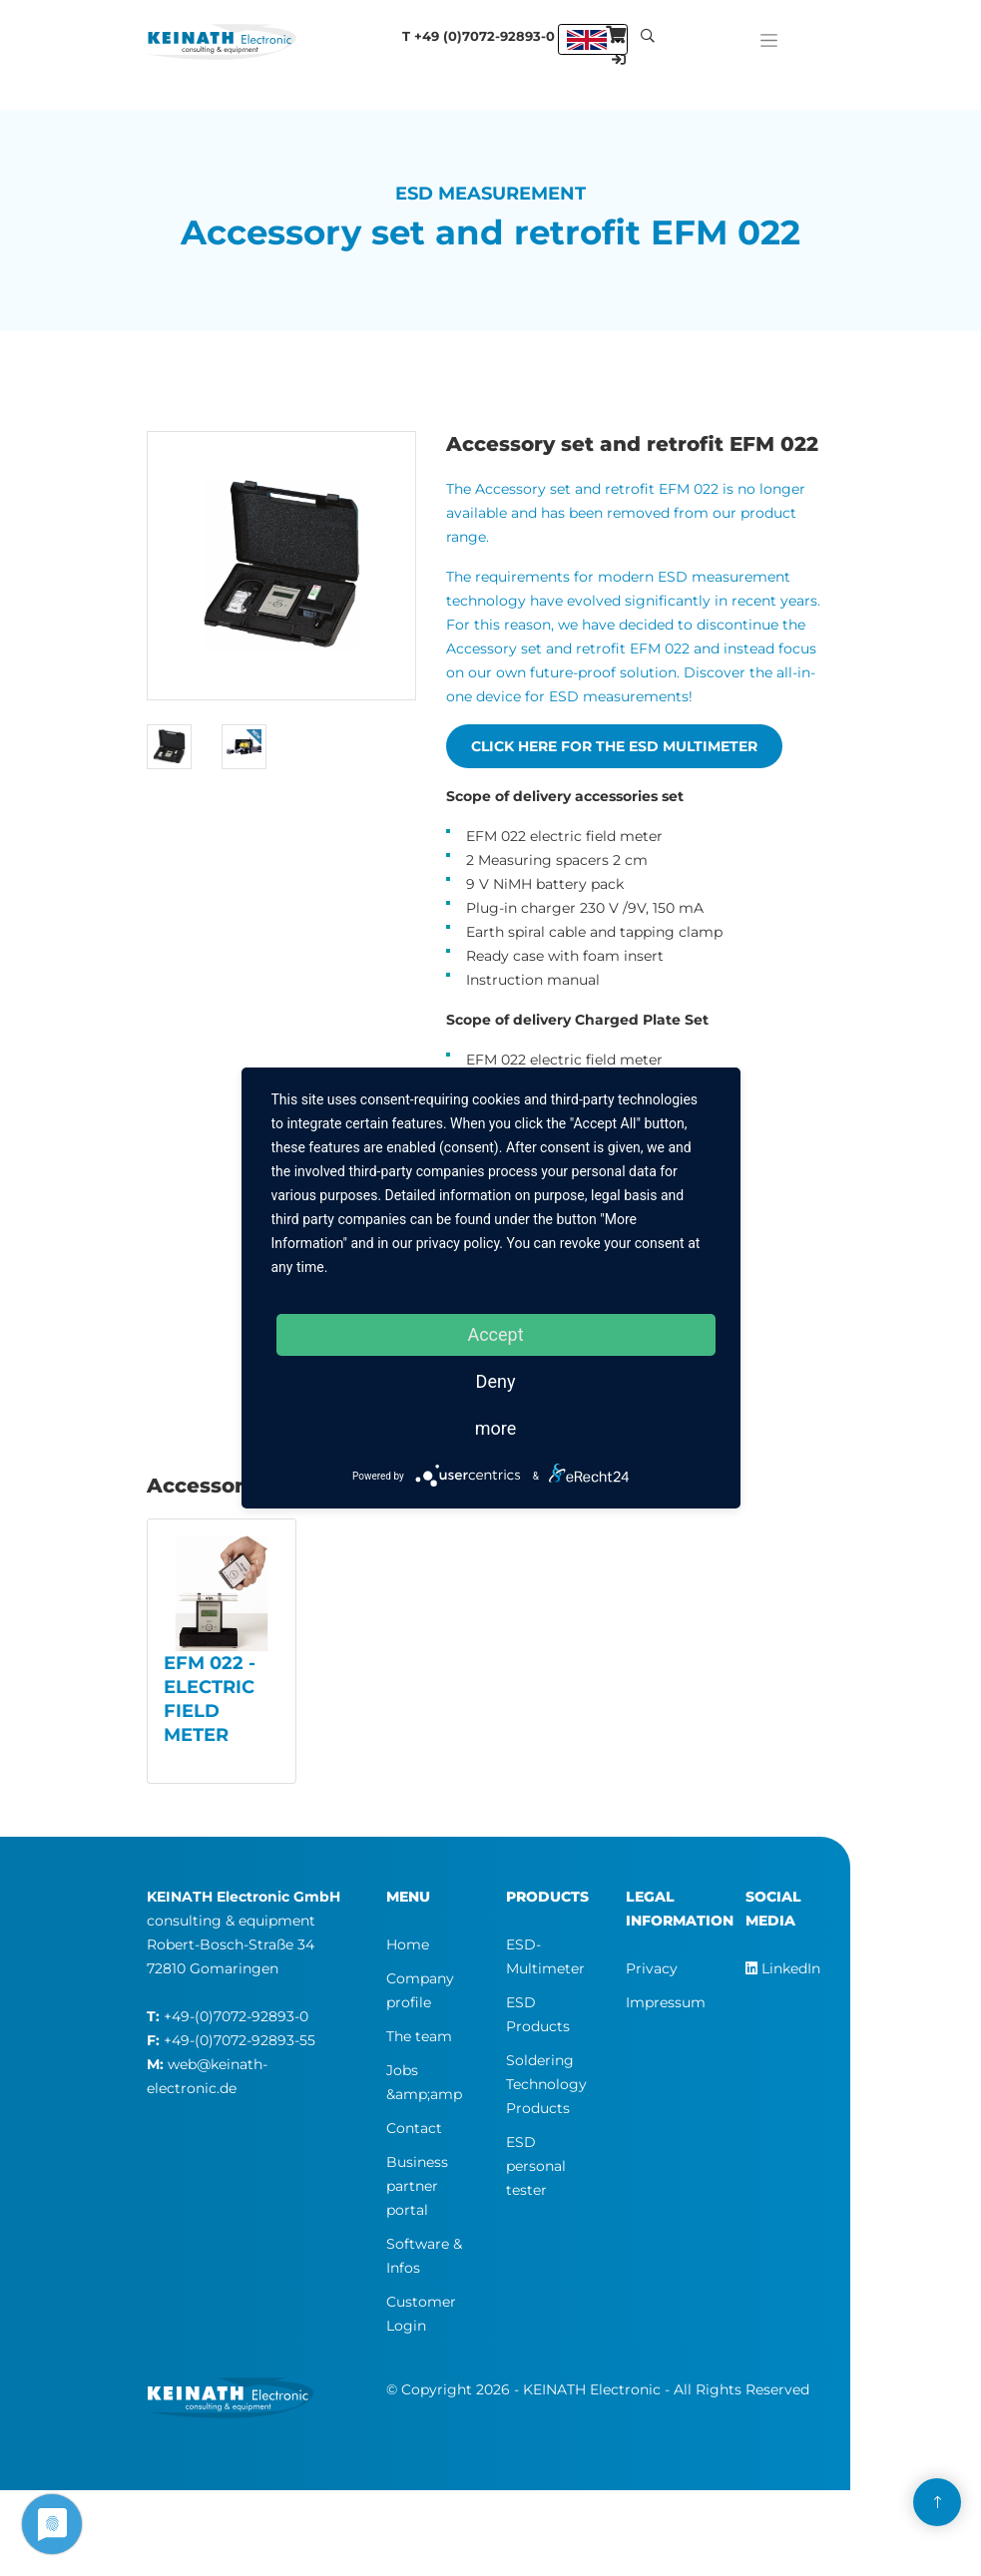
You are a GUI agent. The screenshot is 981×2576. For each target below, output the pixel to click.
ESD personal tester (536, 2166)
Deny (496, 1381)
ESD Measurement (490, 194)
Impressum (666, 2002)
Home (407, 1944)
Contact (414, 2128)
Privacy (652, 1968)
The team (419, 2036)
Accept (495, 1334)
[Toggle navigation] (768, 35)
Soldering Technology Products (546, 2084)
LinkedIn (782, 1968)
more (496, 1428)
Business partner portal (417, 2186)
